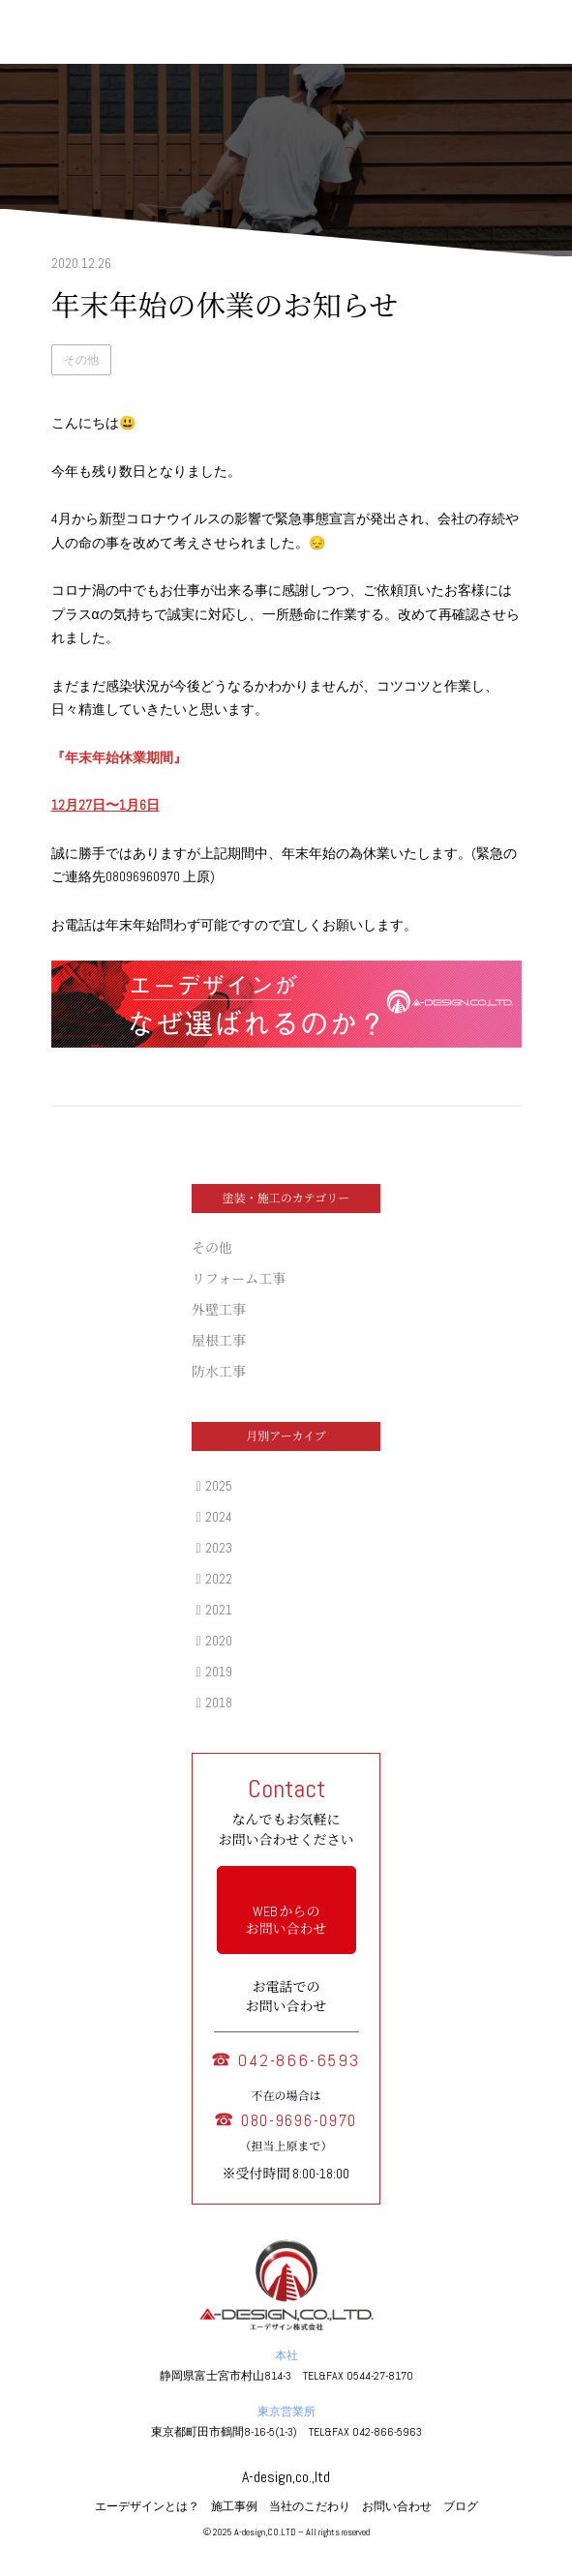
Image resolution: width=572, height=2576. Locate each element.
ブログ (460, 2506)
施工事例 (234, 2506)
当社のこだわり (309, 2506)
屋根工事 (219, 1340)
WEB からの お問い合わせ (286, 1920)
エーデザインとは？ (147, 2506)
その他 (81, 360)
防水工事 (219, 1371)
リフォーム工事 (239, 1279)
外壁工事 (219, 1309)
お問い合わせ (397, 2506)
